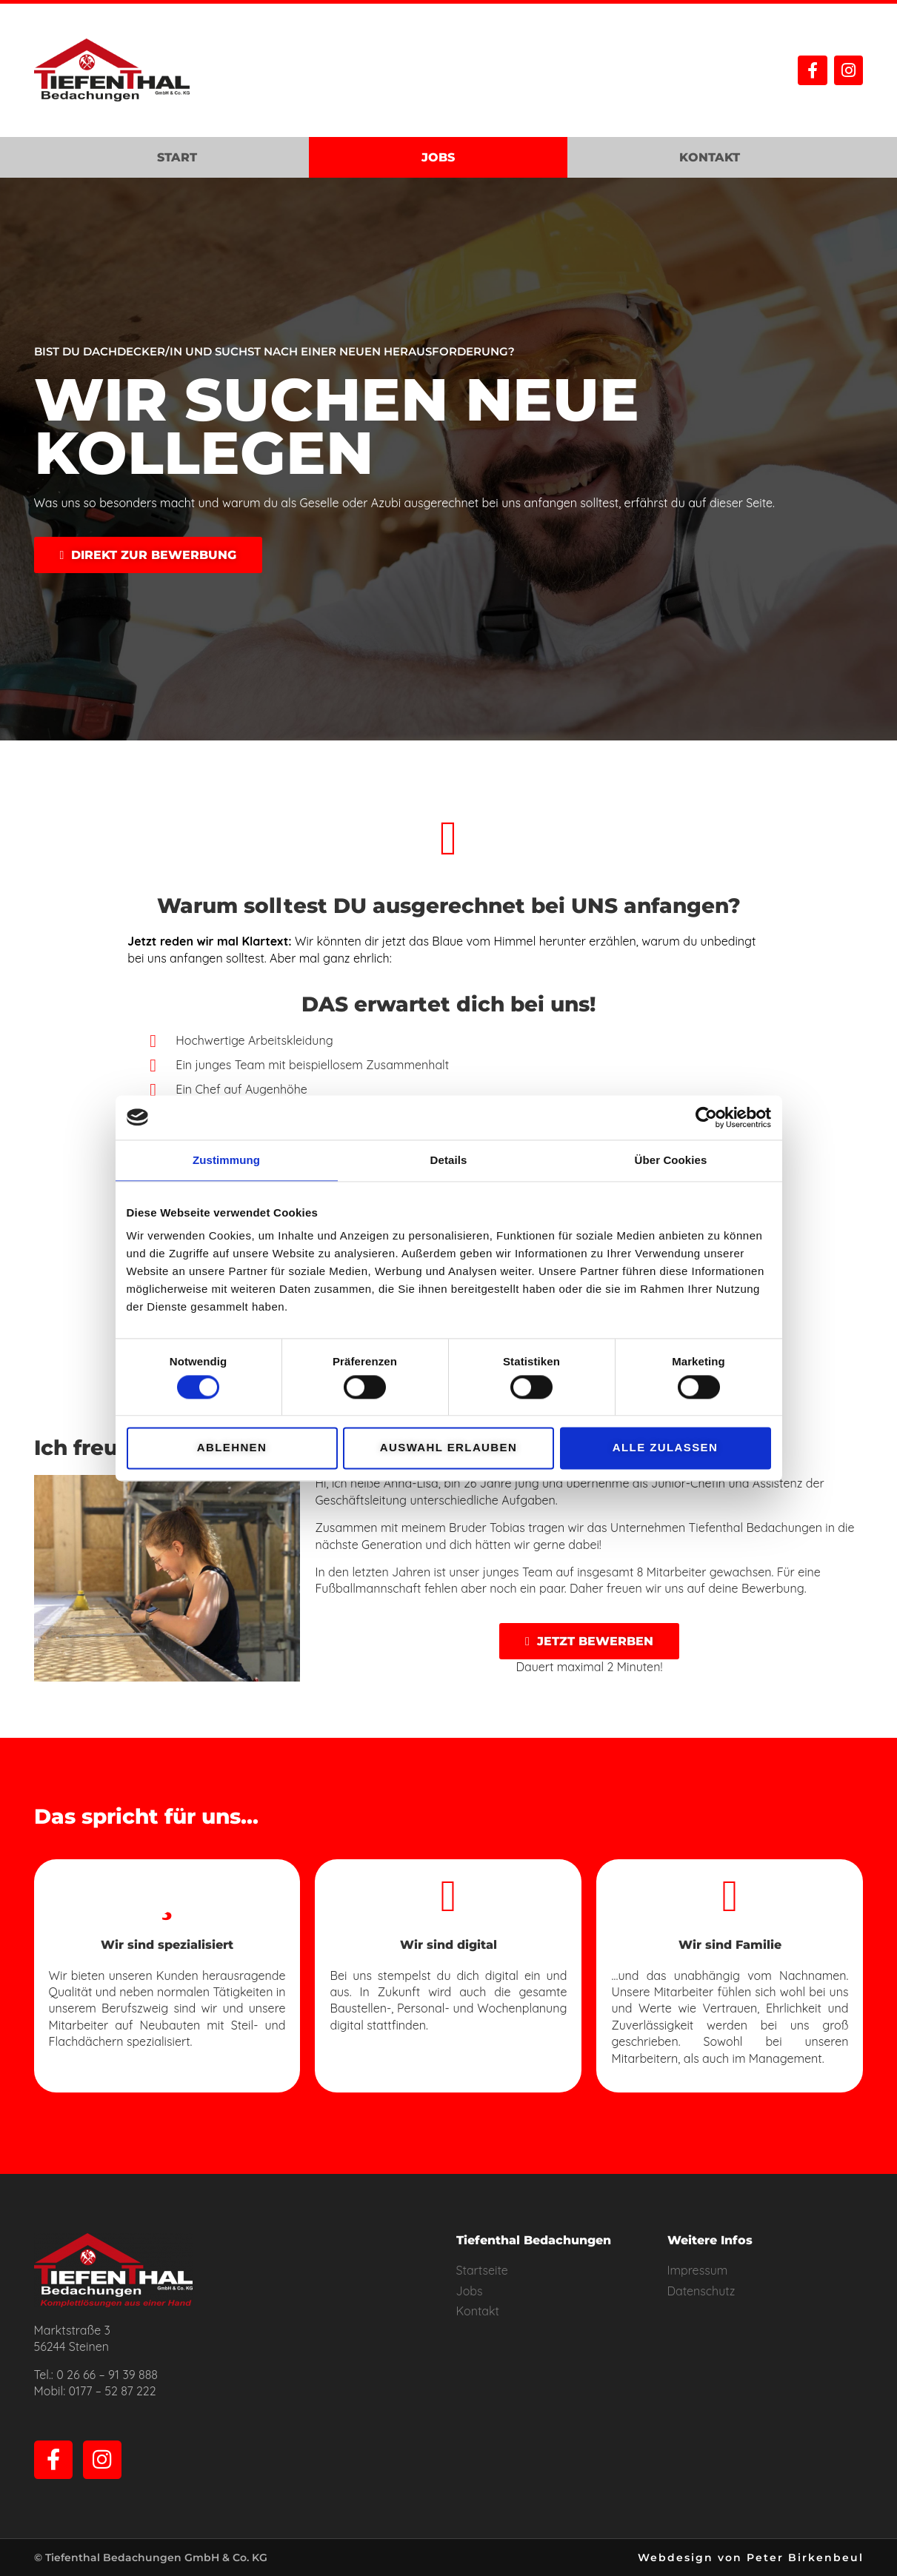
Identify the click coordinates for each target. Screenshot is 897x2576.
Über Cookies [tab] (671, 1160)
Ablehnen (232, 1448)
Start (177, 157)
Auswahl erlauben (448, 1448)
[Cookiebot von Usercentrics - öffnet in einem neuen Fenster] (706, 1117)
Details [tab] (448, 1160)
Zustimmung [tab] (226, 1160)
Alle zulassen (665, 1448)
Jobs (438, 157)
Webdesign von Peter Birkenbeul (751, 2557)
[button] (148, 555)
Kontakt (709, 157)
